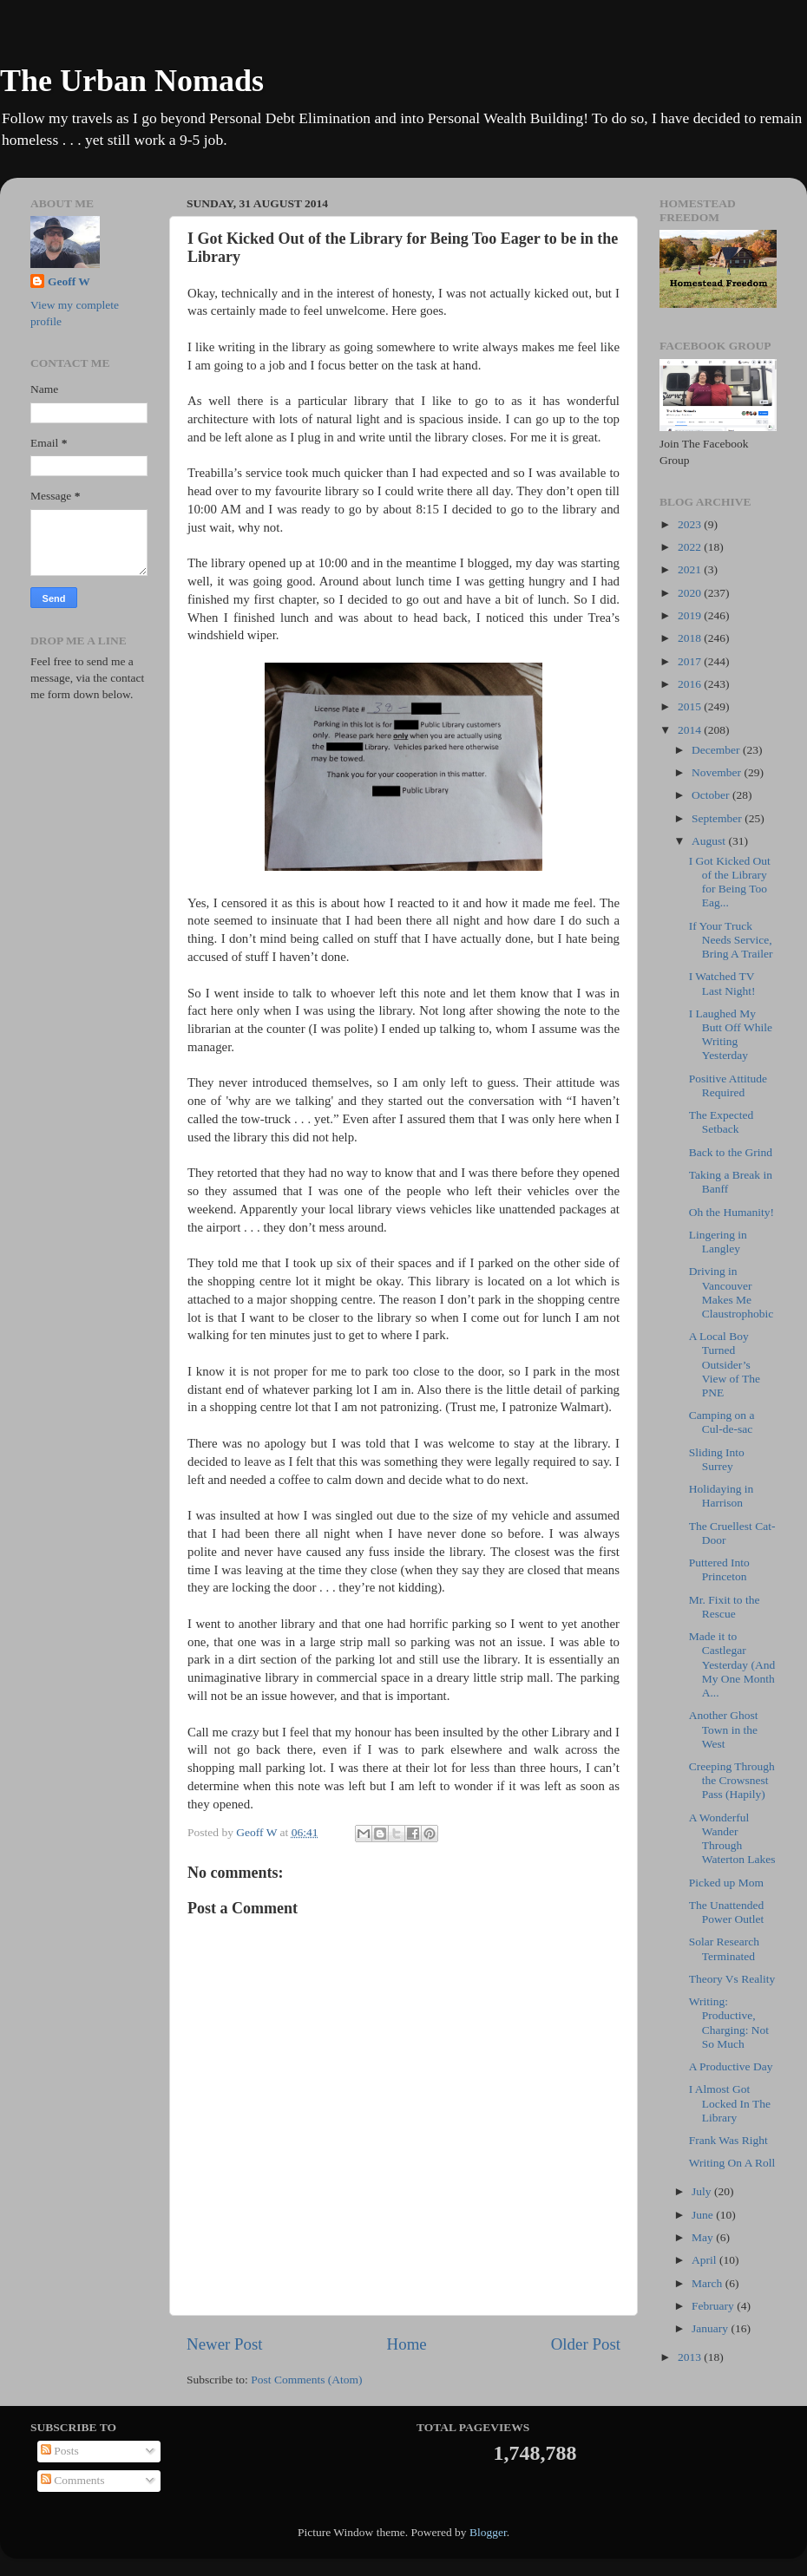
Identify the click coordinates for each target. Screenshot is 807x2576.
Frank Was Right (728, 2140)
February (714, 2305)
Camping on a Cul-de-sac (722, 1422)
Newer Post (225, 2344)
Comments (73, 2480)
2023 (691, 524)
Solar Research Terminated (724, 1948)
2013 (691, 2357)
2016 (691, 683)
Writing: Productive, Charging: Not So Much (729, 2022)
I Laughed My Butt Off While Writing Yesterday (730, 1034)
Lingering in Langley (718, 1241)
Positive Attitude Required (728, 1085)
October (712, 794)
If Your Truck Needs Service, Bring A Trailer (731, 939)
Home (407, 2344)
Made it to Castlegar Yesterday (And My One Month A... (732, 1664)
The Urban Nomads (132, 80)
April (705, 2259)
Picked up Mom (726, 1882)
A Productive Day (731, 2066)
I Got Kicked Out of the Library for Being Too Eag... (730, 882)
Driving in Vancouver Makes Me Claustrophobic (731, 1292)
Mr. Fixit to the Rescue (724, 1606)
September (718, 818)
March (708, 2283)
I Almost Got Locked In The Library (730, 2102)
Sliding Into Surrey (717, 1459)
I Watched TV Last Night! (722, 983)
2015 (691, 706)
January (711, 2328)
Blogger (488, 2532)
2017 (691, 661)
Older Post (585, 2344)
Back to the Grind (730, 1152)
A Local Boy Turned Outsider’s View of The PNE (724, 1364)
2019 (691, 615)
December (717, 749)
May (704, 2237)
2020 (691, 592)
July (703, 2191)
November (718, 772)
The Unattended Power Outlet (726, 1912)
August (710, 840)
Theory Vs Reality (732, 1978)
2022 (691, 546)
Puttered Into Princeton (719, 1569)
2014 (691, 729)
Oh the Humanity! (731, 1212)
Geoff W (69, 281)
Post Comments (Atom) (306, 2379)
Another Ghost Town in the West (723, 1729)
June (704, 2214)
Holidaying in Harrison (721, 1495)
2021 (691, 569)
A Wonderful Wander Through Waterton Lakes (732, 1839)
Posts (60, 2450)
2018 (691, 637)
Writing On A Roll (732, 2162)
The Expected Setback (721, 1121)
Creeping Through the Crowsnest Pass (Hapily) (732, 1780)
